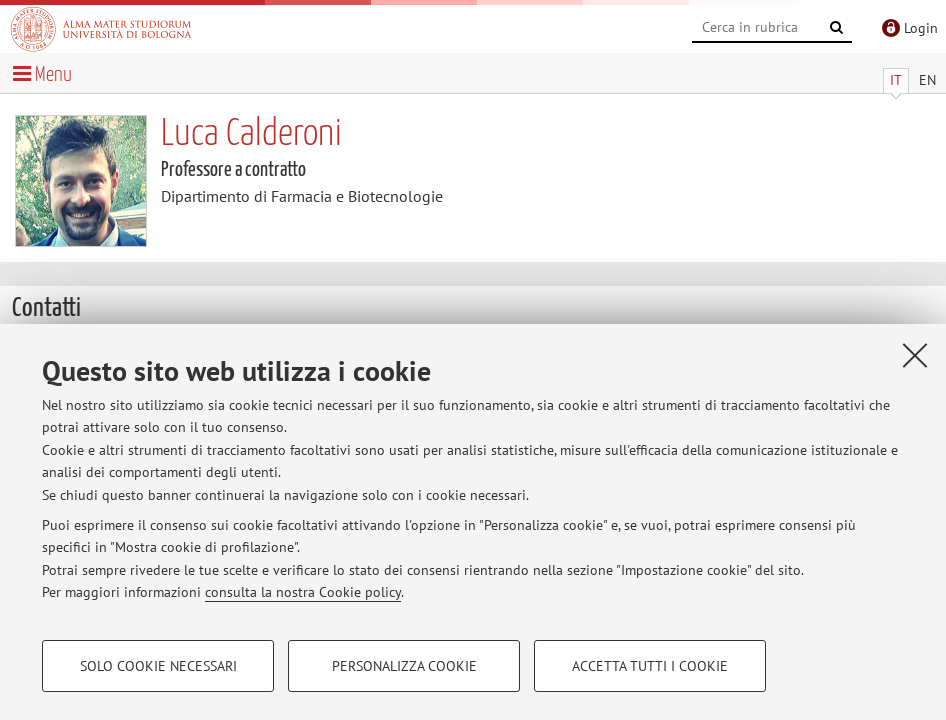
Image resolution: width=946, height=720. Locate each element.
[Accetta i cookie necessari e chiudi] (915, 355)
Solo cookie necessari (158, 666)
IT (896, 80)
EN (927, 80)
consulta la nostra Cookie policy (303, 592)
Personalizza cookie (404, 666)
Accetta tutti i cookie (650, 666)
